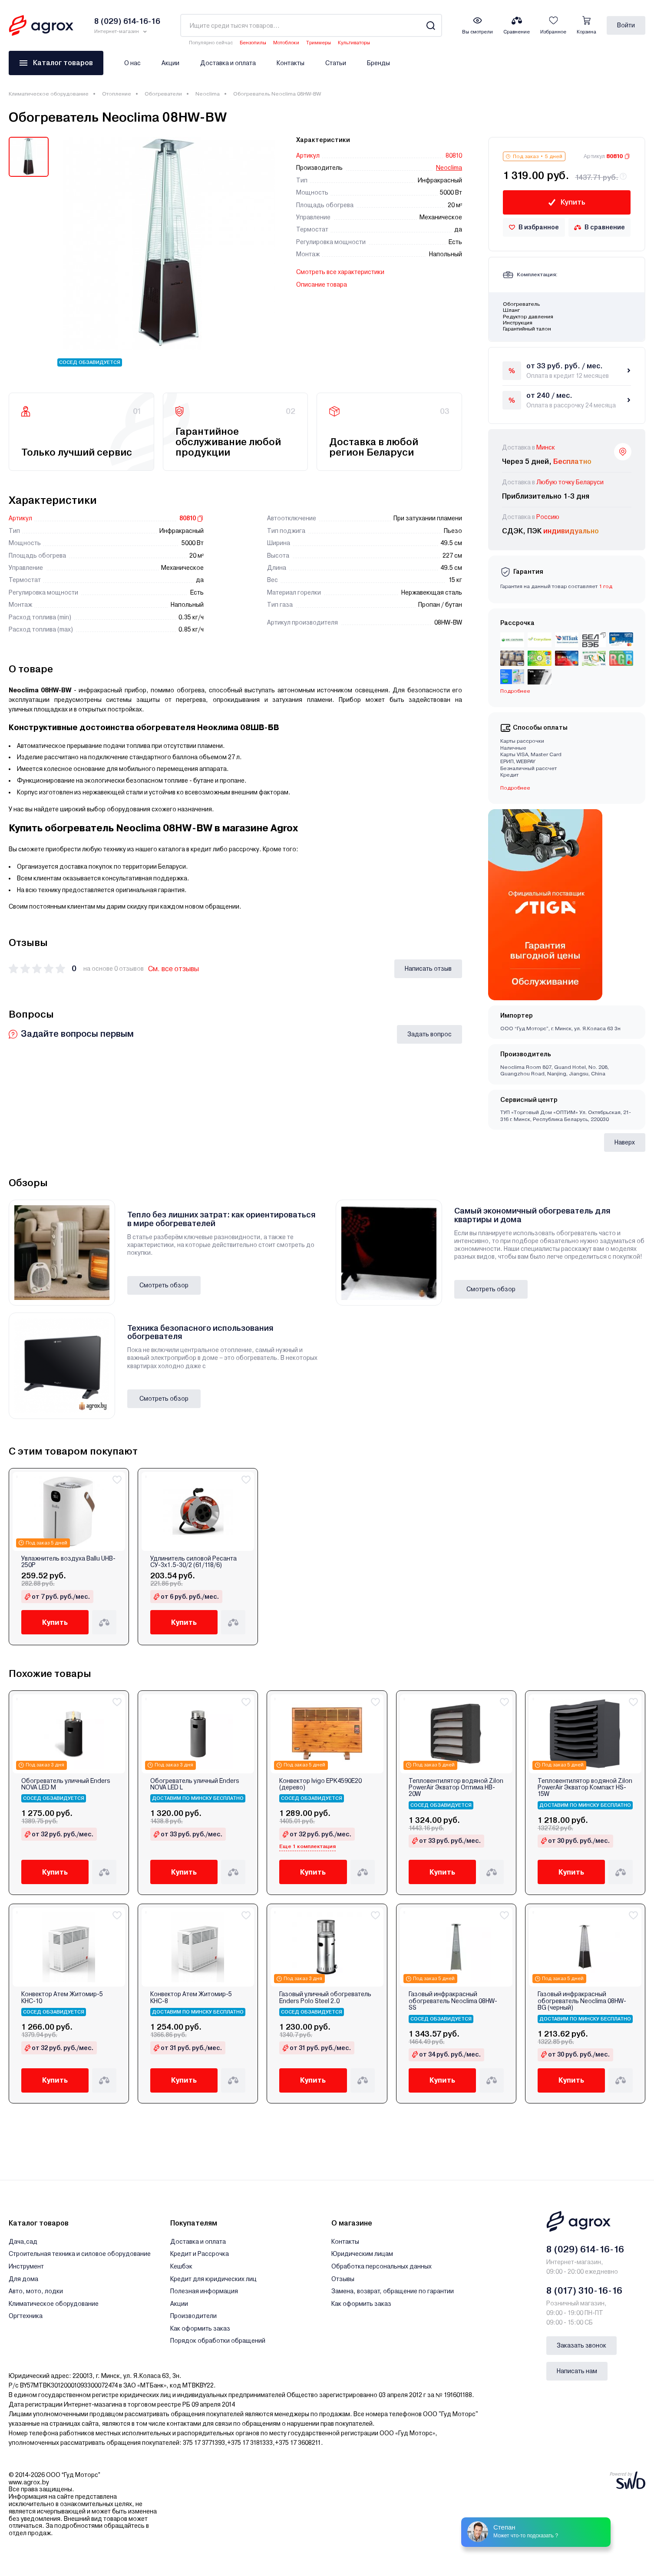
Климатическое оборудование (49, 94)
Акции (170, 63)
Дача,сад (23, 2241)
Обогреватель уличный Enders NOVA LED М (65, 1784)
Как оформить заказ (200, 2328)
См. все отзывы (173, 969)
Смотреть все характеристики (340, 271)
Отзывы (342, 2278)
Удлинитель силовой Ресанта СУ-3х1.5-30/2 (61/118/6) (193, 1561)
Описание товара (321, 284)
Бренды (378, 63)
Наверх (624, 1142)
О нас (132, 63)
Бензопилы (253, 43)
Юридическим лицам (362, 2253)
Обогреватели (163, 94)
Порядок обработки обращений (217, 2340)
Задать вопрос (429, 1034)
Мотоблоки (286, 43)
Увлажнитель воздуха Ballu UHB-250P (68, 1561)
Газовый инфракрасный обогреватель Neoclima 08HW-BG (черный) (582, 2001)
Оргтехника (26, 2315)
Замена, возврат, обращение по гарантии (392, 2291)
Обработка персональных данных (381, 2266)
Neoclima (207, 94)
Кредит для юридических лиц (213, 2278)
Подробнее (515, 691)
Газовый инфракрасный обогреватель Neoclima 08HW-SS (453, 2001)
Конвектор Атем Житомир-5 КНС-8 (191, 1997)
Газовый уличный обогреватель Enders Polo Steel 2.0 (325, 1997)
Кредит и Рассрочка (199, 2253)
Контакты (290, 63)
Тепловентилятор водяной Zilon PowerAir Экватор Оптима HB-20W (456, 1788)
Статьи (335, 63)
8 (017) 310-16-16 (584, 2290)
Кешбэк (181, 2266)
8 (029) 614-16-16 (585, 2249)
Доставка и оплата (228, 63)
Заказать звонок (581, 2345)
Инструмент (26, 2266)
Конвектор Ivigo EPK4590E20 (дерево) (320, 1784)
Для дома (23, 2278)
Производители (193, 2315)
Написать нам (577, 2371)
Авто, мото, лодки (36, 2291)
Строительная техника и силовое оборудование (80, 2253)
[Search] (430, 25)
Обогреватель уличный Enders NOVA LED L (194, 1784)
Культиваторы (354, 43)
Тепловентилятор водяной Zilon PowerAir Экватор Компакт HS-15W (585, 1788)
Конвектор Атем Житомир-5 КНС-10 (62, 1997)
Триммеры (318, 43)
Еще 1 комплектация (307, 1846)
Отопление (116, 94)
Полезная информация (204, 2291)
